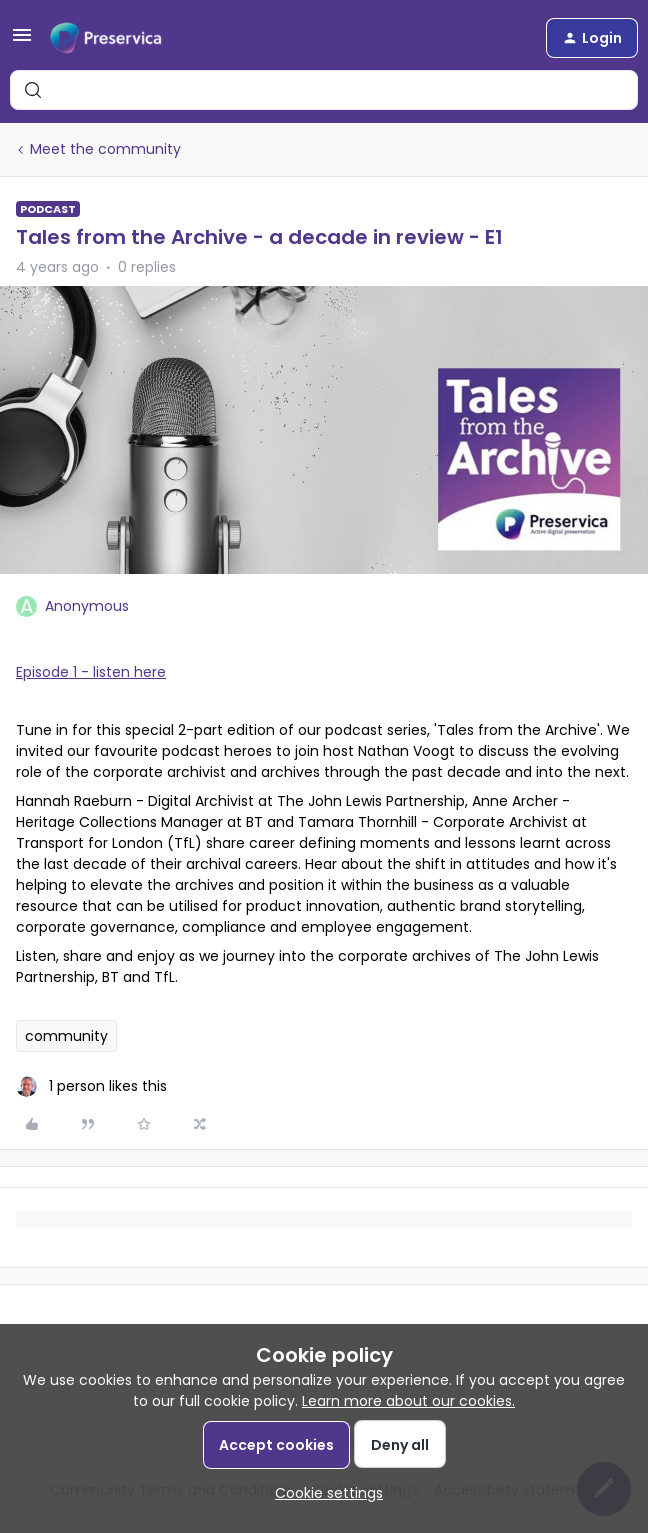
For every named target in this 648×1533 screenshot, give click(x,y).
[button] (22, 42)
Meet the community (105, 149)
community (66, 1036)
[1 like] (91, 1086)
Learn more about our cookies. (408, 1401)
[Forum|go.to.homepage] (106, 38)
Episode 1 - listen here (91, 672)
